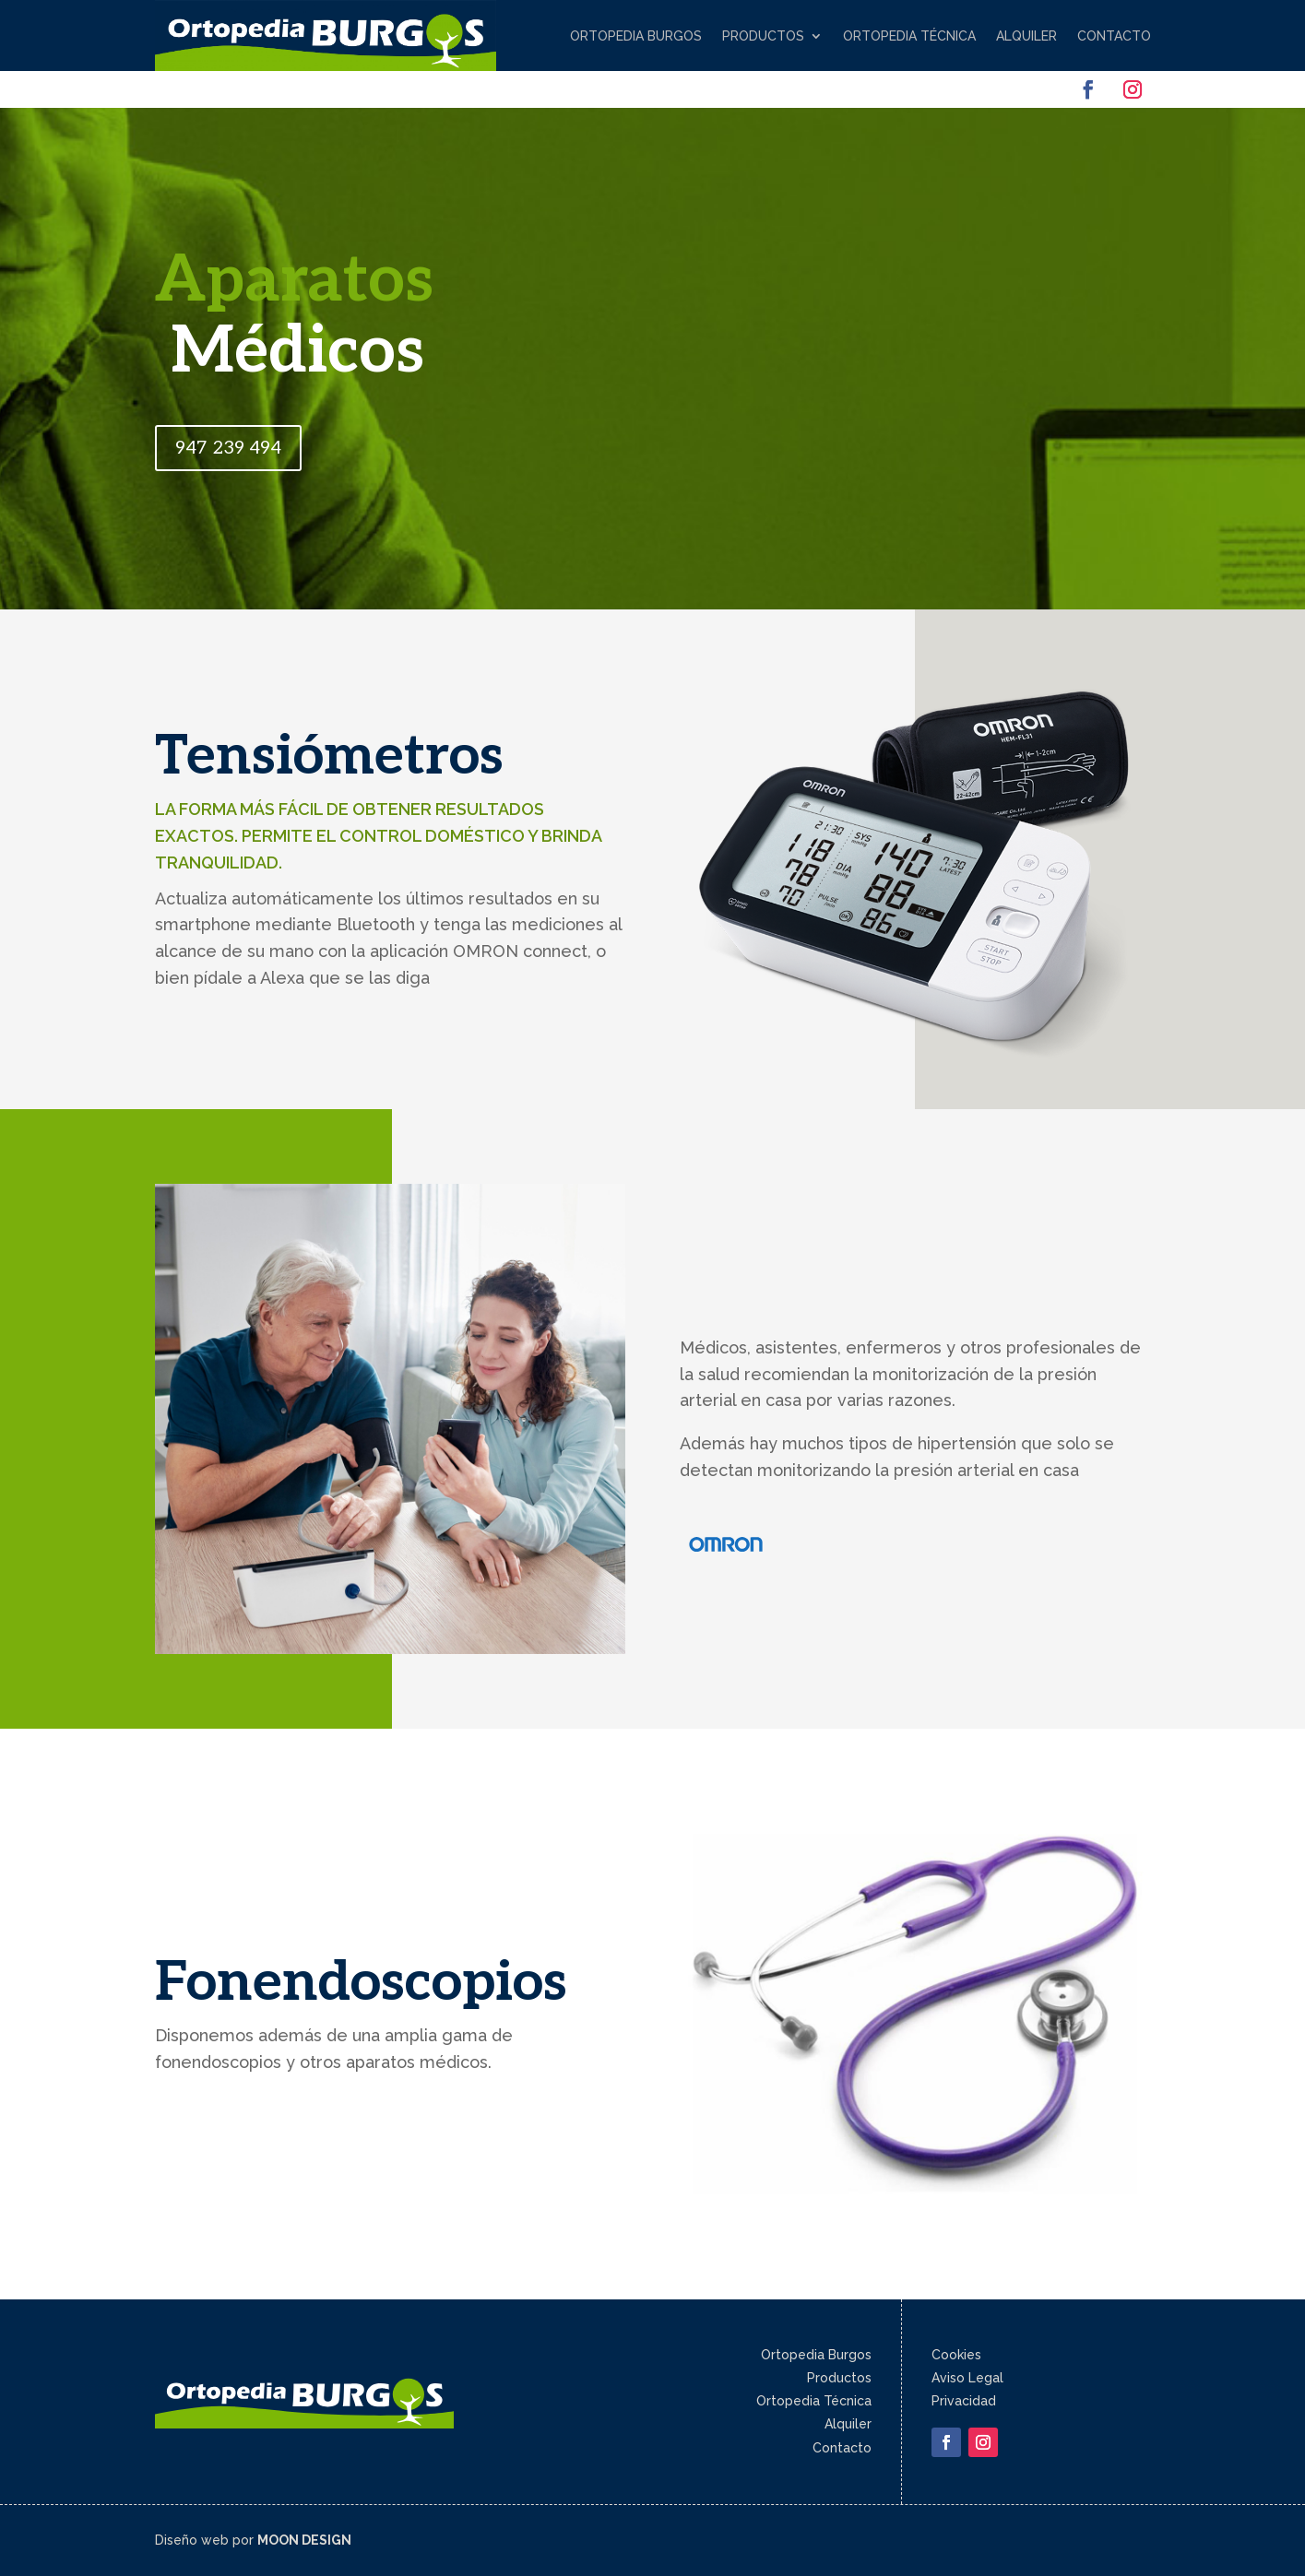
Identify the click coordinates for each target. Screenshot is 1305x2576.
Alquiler (1026, 36)
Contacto (1114, 36)
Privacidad (963, 2400)
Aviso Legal (967, 2377)
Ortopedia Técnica (909, 36)
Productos (763, 36)
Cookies (956, 2354)
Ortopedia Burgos (636, 36)
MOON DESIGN (304, 2540)
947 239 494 (228, 448)
